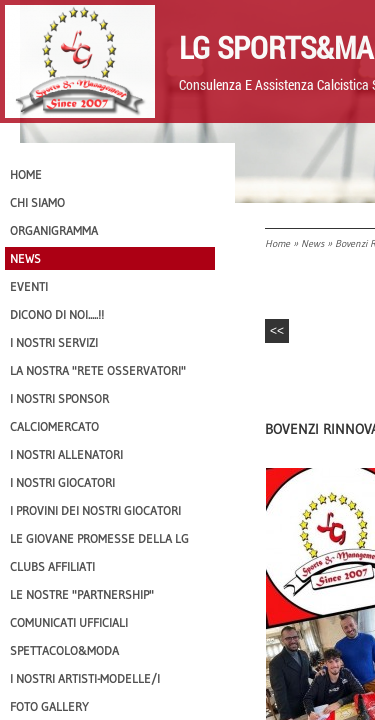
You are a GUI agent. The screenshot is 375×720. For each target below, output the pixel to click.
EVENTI (29, 286)
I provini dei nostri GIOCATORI (95, 510)
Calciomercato (54, 426)
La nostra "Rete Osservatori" (98, 370)
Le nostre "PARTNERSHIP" (82, 594)
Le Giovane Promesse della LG (99, 538)
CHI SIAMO (37, 202)
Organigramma (54, 230)
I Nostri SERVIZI (54, 342)
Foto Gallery (49, 706)
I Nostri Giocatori (62, 482)
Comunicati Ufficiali (69, 622)
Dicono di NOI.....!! (57, 314)
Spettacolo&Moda (64, 650)
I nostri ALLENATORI (66, 454)
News (312, 243)
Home (277, 243)
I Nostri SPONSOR (59, 398)
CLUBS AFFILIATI (52, 566)
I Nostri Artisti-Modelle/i (85, 678)
